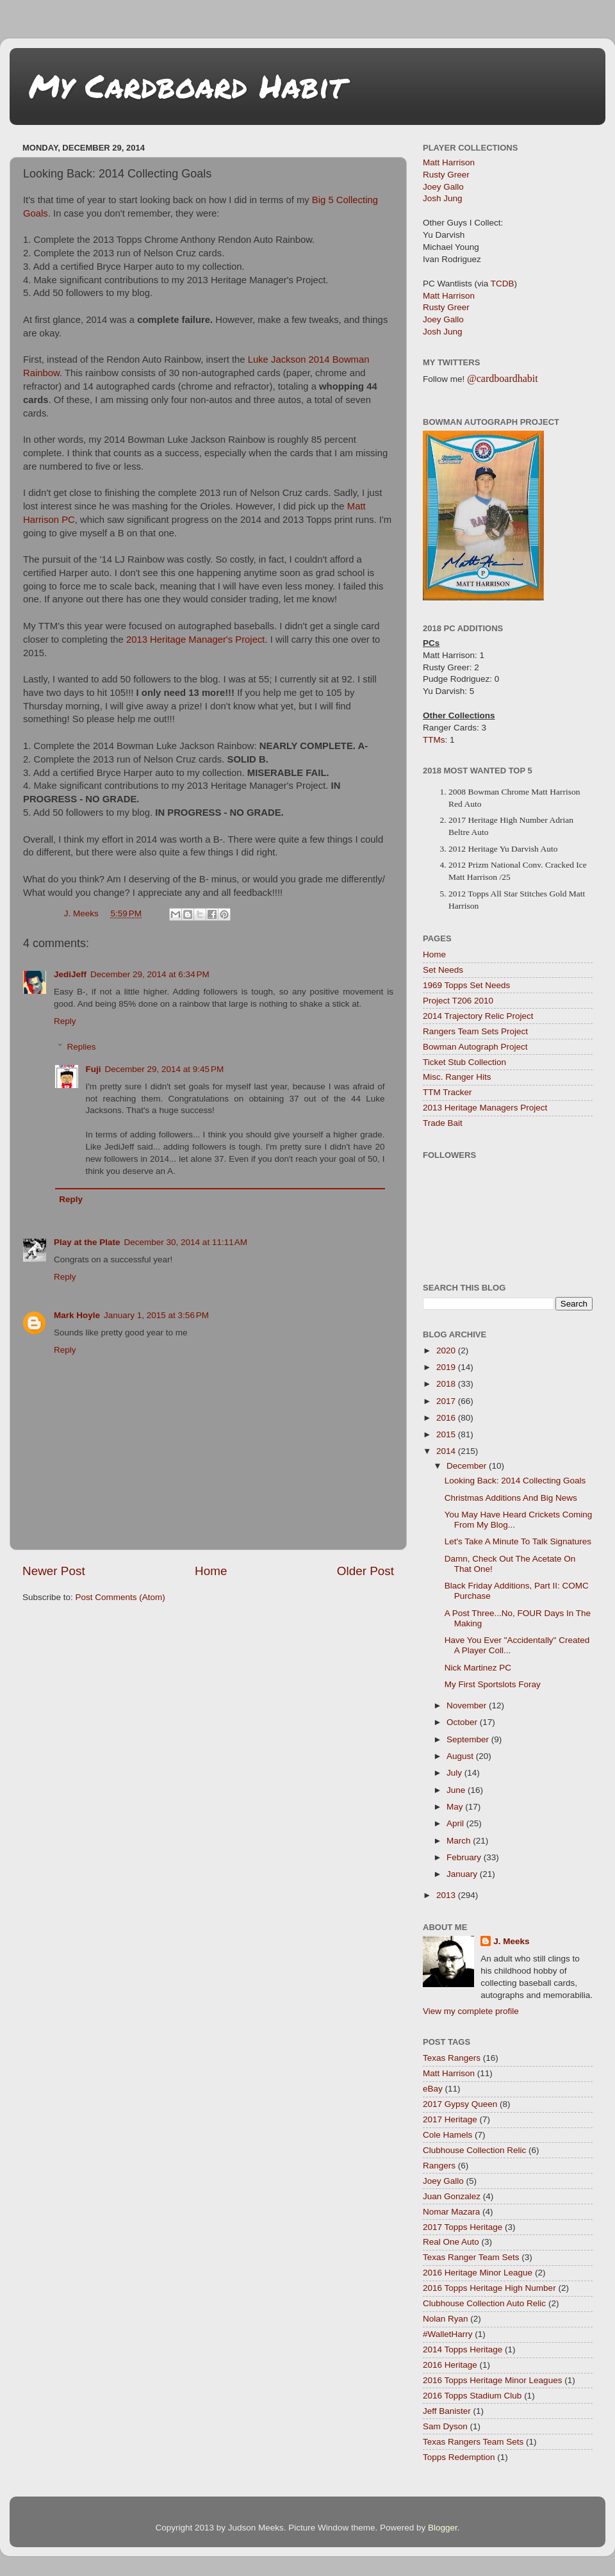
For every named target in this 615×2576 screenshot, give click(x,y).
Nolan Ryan (445, 2319)
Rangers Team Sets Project (475, 1031)
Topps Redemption (459, 2457)
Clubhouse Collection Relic (474, 2150)
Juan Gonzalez (451, 2196)
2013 (447, 1895)
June (457, 1790)
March (460, 1840)
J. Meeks (511, 1941)
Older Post (365, 1571)
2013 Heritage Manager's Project (195, 639)
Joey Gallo (443, 187)
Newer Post (53, 1571)
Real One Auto (451, 2242)
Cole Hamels (447, 2135)
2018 (447, 1384)
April (456, 1823)
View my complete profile (471, 2011)
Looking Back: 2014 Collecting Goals (515, 1480)
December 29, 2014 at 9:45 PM (164, 1069)
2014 (447, 1451)
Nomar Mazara (451, 2212)
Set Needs (443, 970)
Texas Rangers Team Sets (473, 2442)
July (455, 1773)
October (463, 1722)
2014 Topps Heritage (462, 2349)
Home (211, 1571)
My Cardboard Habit (187, 85)
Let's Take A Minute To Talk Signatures (518, 1541)
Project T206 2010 (458, 1000)
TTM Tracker (447, 1092)
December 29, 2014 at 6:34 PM (149, 974)
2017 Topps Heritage (462, 2227)
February (465, 1857)
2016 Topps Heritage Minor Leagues (492, 2380)
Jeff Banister (447, 2411)
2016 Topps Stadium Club (472, 2395)
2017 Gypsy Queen (460, 2104)
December (468, 1466)
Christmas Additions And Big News (511, 1498)
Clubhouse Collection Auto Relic (484, 2303)
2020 (447, 1350)
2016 (447, 1418)
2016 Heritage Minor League (477, 2272)
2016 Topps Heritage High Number (489, 2288)
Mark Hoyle (77, 1315)
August (461, 1756)
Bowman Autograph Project (475, 1047)
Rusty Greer (446, 174)
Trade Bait (443, 1123)
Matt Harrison (449, 162)
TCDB (502, 283)
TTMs (434, 740)
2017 (447, 1401)
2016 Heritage (450, 2365)
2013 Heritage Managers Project (485, 1107)
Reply (65, 1021)
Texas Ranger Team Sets (471, 2257)
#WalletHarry (448, 2334)
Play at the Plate (87, 1242)
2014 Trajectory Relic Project (478, 1016)
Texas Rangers (451, 2058)
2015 (447, 1434)
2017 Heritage (450, 2119)
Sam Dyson (445, 2426)
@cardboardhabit (502, 378)
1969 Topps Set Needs (466, 985)
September (469, 1739)
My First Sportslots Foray (493, 1684)
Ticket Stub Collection (464, 1062)
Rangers (439, 2165)
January (463, 1874)
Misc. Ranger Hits (457, 1077)
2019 (447, 1367)
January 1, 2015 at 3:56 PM (156, 1315)
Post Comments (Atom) (120, 1597)
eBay (433, 2088)
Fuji (93, 1069)
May (456, 1807)
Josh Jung (443, 198)
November (468, 1705)
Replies (81, 1047)
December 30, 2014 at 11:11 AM (186, 1242)
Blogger (442, 2527)
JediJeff (70, 974)
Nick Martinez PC (478, 1667)
